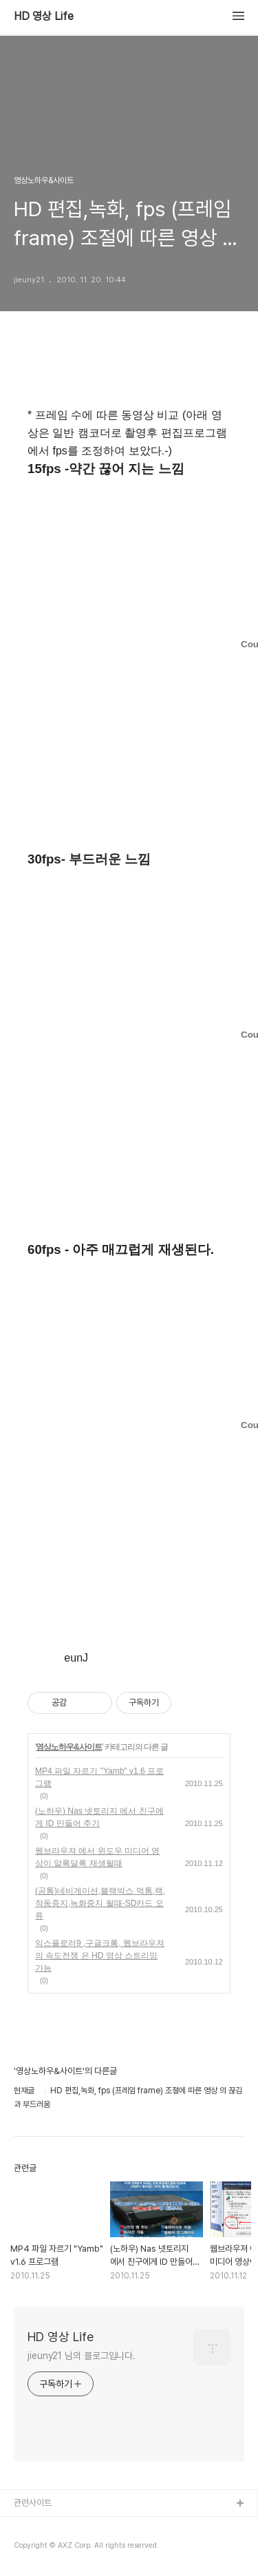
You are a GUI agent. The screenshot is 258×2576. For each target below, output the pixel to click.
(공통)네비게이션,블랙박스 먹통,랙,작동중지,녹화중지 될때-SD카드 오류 (100, 1903)
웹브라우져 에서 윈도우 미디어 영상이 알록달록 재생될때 (97, 1857)
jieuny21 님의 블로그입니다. (82, 2355)
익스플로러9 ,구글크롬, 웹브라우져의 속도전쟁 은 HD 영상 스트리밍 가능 (99, 1955)
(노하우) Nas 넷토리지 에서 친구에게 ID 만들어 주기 (99, 1817)
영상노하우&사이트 (69, 1747)
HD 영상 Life (44, 16)
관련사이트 (33, 2503)
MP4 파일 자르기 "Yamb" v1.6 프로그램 (99, 1777)
